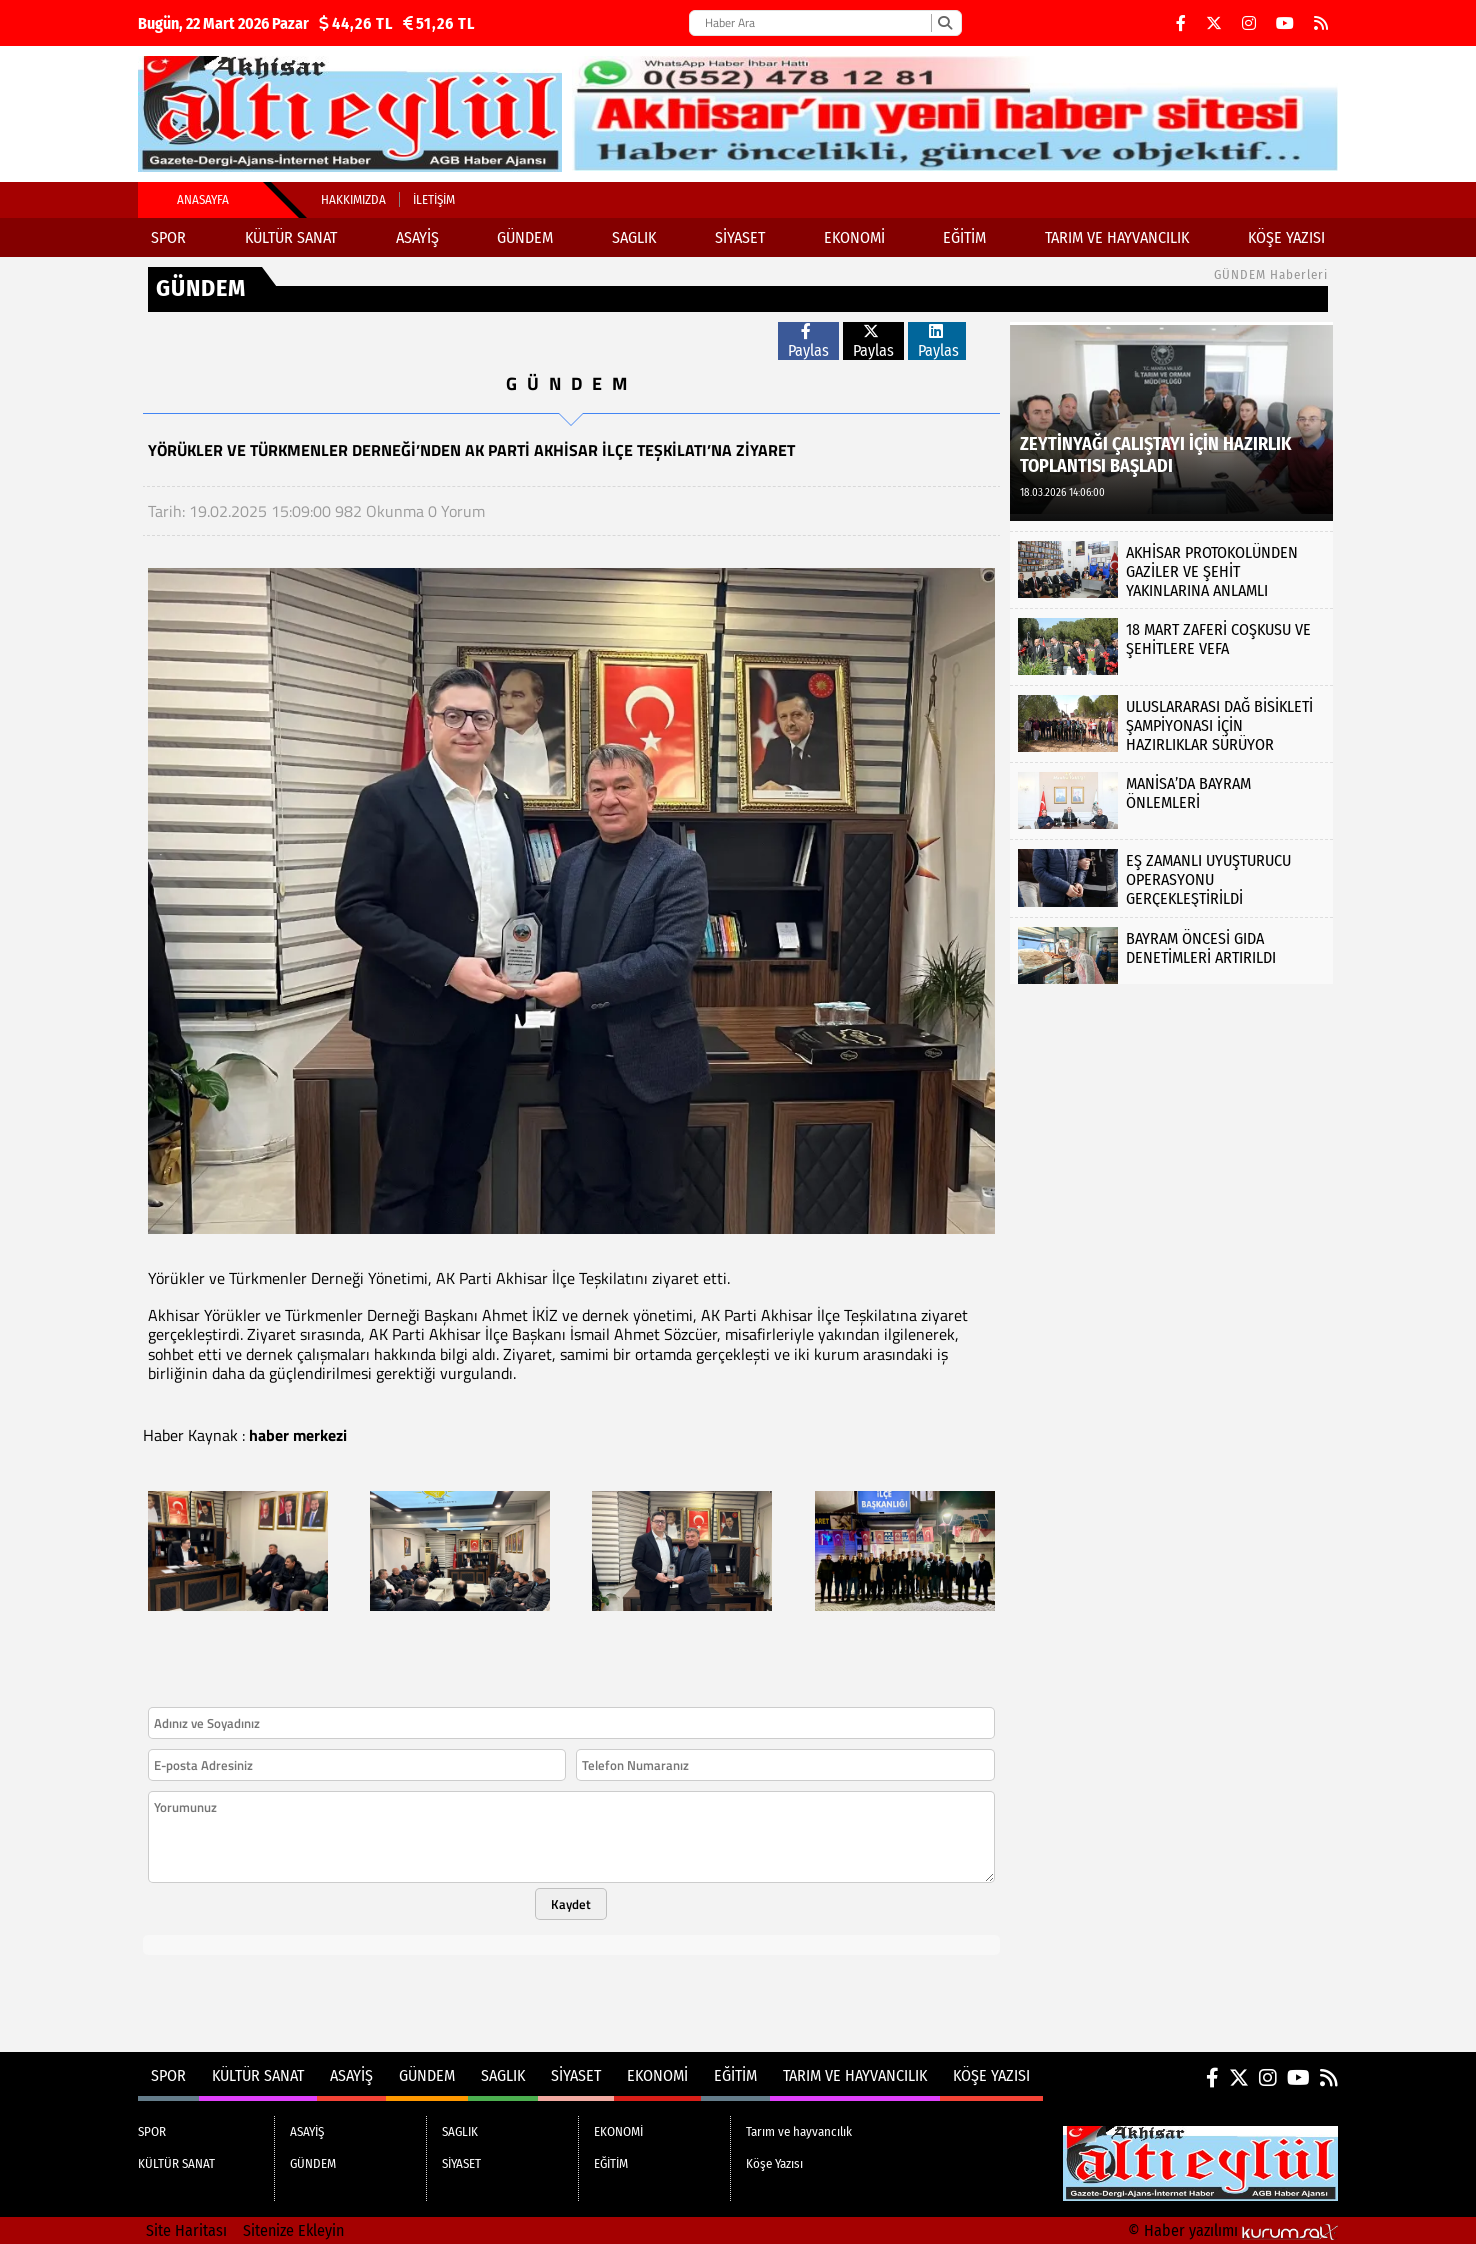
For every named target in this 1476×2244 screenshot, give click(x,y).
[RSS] (1321, 23)
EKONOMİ (854, 237)
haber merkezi (298, 1435)
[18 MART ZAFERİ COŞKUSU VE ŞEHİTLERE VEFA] (1171, 646)
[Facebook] (1181, 23)
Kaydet (571, 1904)
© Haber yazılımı (1233, 2230)
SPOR (168, 237)
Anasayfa (203, 199)
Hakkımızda (353, 199)
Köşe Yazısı (1286, 237)
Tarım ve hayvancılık (1117, 237)
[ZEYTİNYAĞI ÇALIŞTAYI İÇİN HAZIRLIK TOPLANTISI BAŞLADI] (1171, 421)
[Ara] (944, 23)
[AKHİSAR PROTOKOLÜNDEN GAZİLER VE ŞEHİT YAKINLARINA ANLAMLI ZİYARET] (1171, 569)
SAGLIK (634, 237)
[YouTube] (1285, 23)
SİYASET (740, 237)
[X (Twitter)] (1214, 23)
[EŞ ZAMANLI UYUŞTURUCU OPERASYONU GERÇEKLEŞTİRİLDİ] (1171, 877)
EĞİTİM (964, 237)
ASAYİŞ (417, 237)
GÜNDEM (525, 237)
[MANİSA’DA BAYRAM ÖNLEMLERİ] (1171, 800)
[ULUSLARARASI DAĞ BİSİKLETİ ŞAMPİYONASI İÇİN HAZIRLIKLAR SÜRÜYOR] (1171, 723)
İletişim (434, 199)
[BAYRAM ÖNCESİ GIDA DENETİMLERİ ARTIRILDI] (1171, 955)
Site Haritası (186, 2230)
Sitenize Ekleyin (293, 2230)
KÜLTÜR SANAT (291, 237)
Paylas (808, 341)
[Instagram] (1249, 23)
